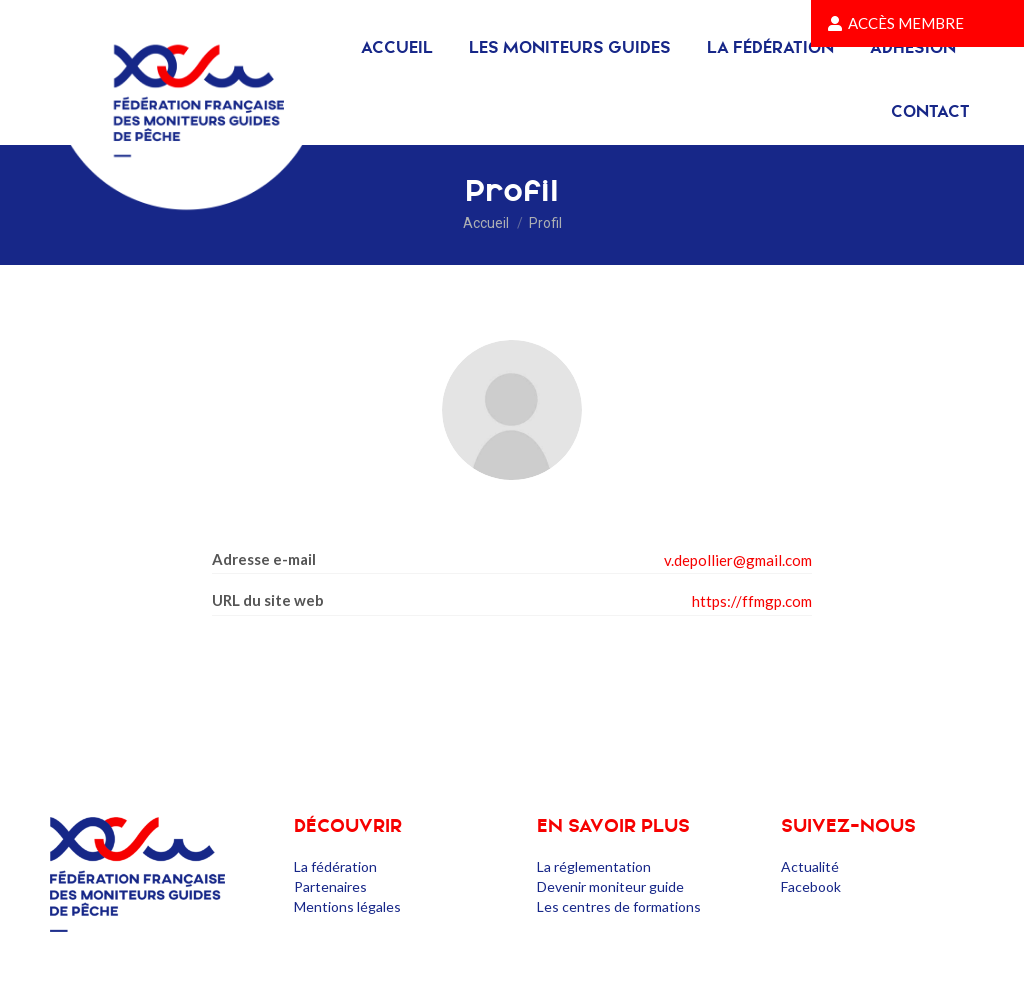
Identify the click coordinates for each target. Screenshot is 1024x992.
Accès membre (895, 23)
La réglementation (594, 866)
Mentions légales (347, 906)
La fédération (335, 866)
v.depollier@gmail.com (738, 560)
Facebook (811, 886)
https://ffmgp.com (752, 601)
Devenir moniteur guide (610, 886)
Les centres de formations (619, 906)
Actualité (810, 866)
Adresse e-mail (264, 559)
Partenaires (330, 886)
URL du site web (268, 600)
